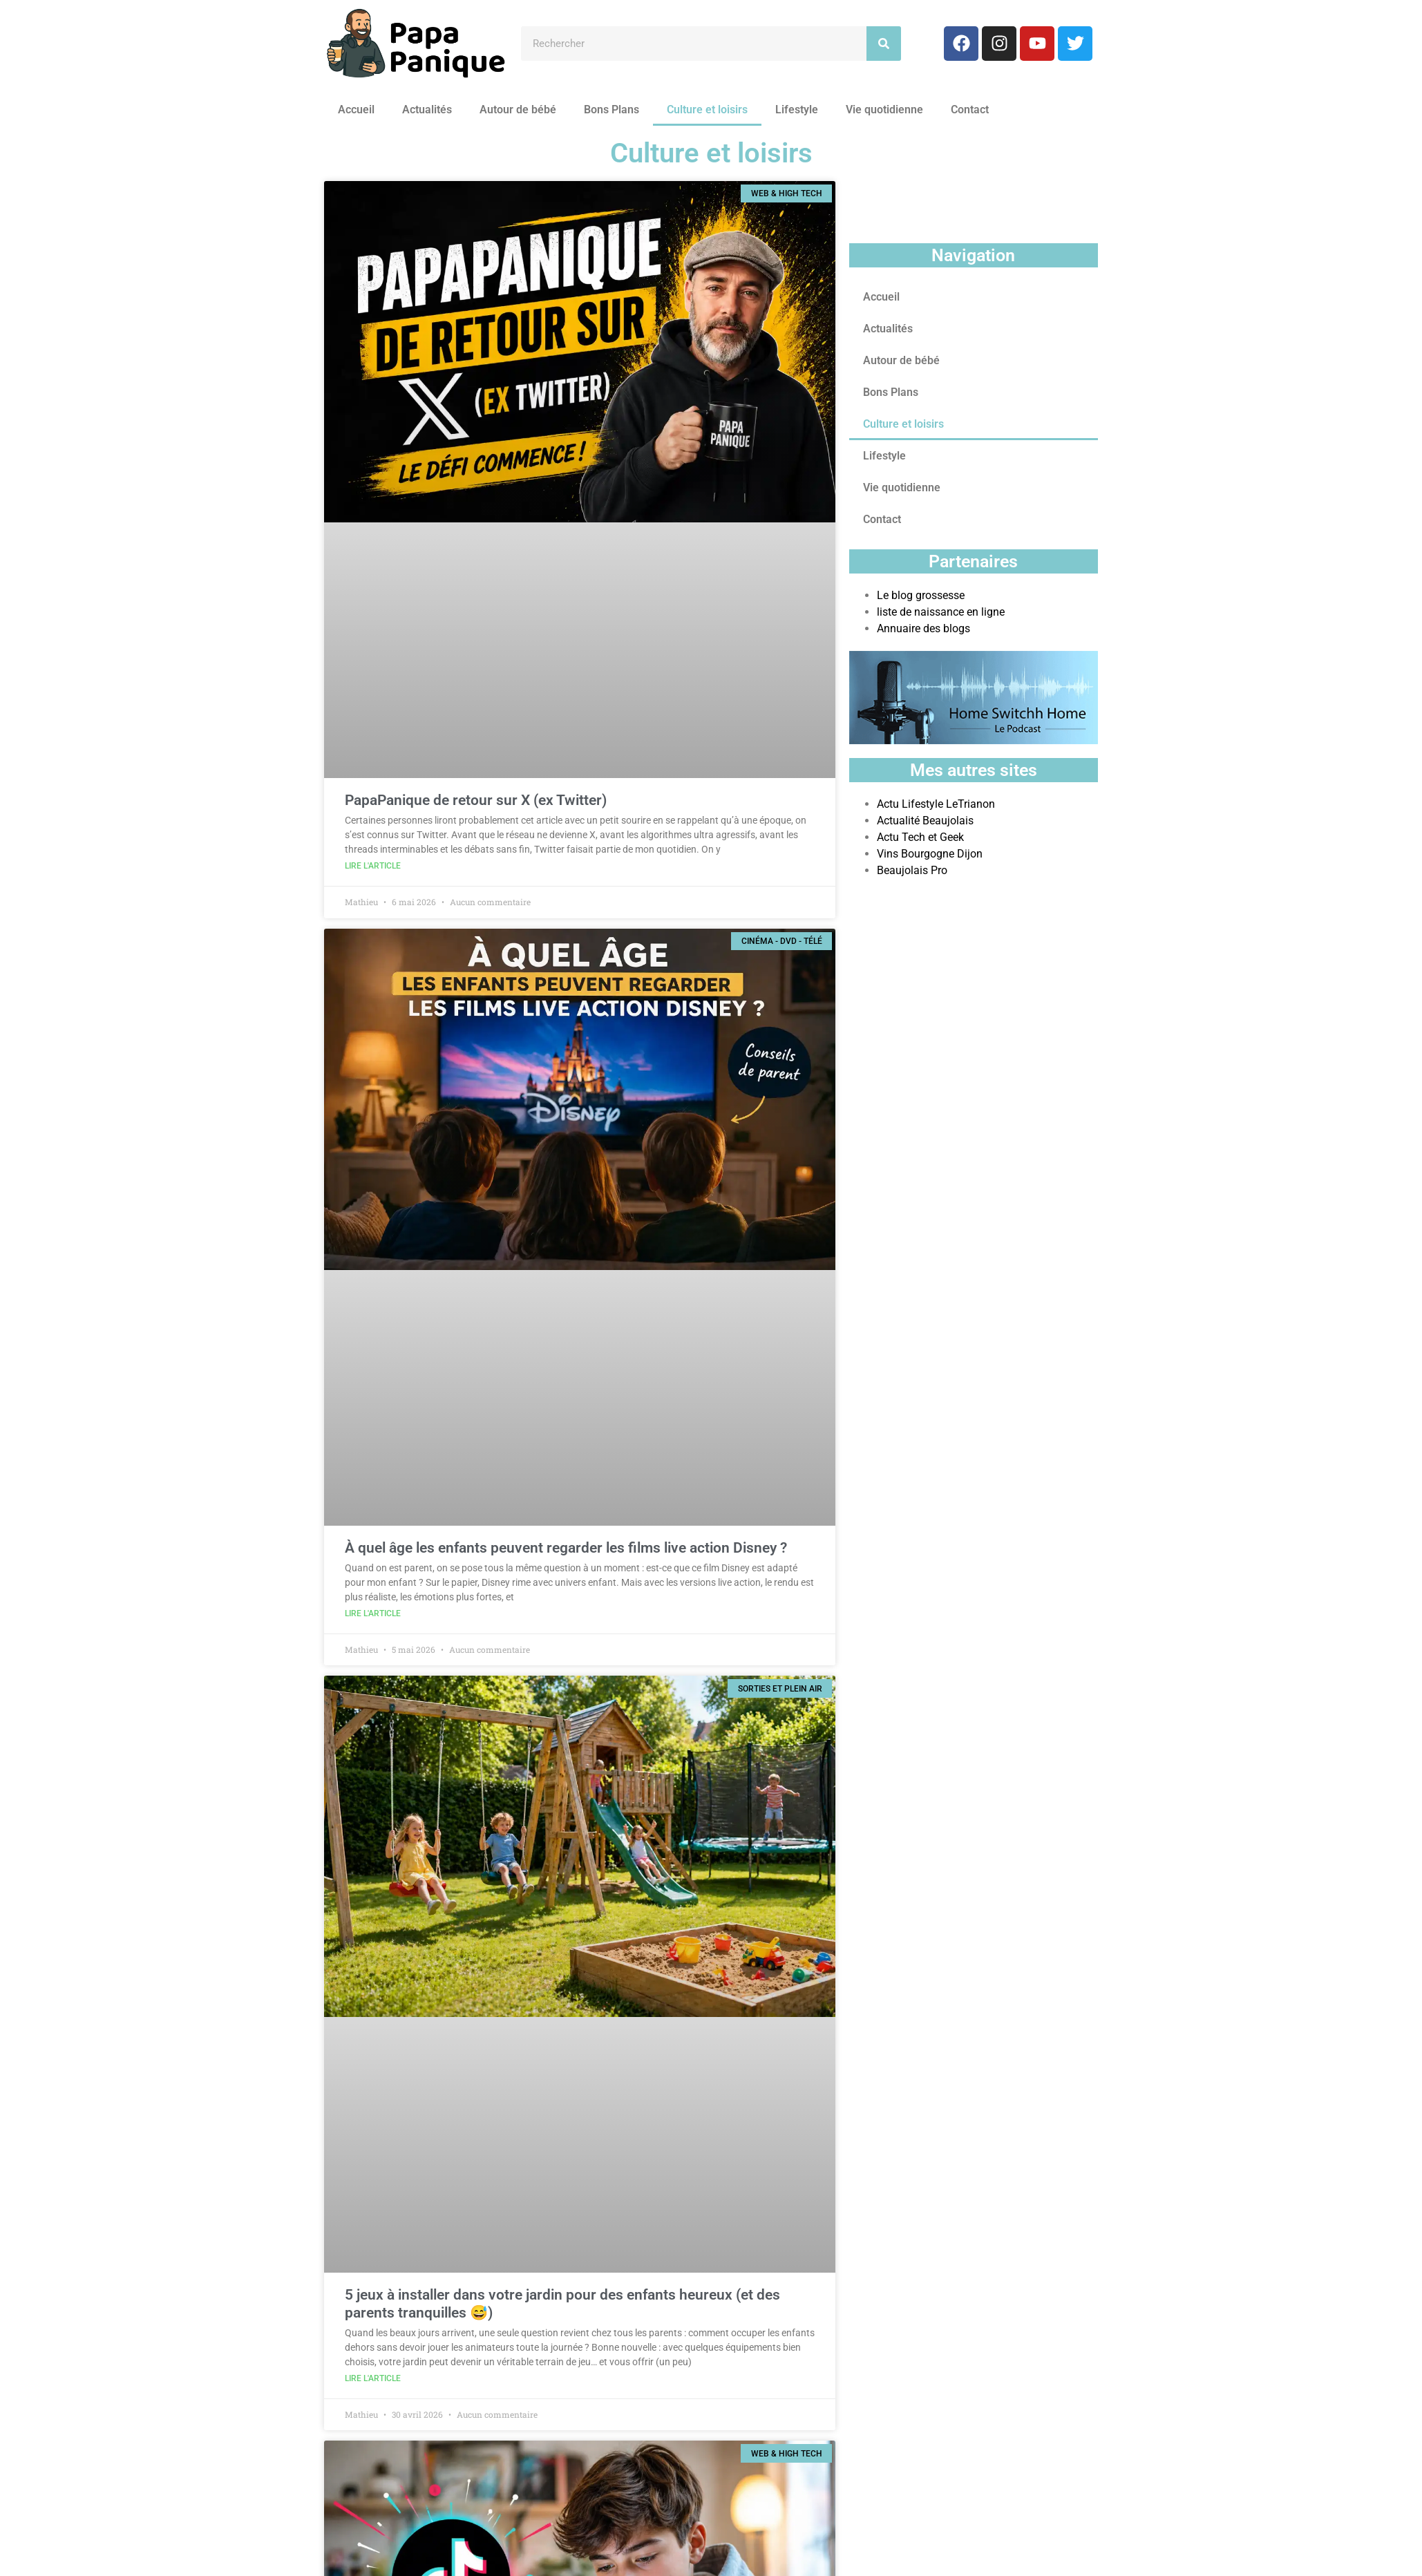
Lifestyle (796, 109)
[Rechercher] (883, 43)
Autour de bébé (518, 109)
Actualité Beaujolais (925, 820)
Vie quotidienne (884, 109)
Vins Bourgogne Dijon (930, 853)
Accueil (356, 109)
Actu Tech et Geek (920, 837)
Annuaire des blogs (923, 628)
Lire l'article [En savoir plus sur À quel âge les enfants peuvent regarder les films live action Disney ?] (373, 1613)
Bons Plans (611, 109)
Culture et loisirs (707, 109)
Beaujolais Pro (912, 870)
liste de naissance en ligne (941, 611)
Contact (970, 109)
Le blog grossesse (921, 595)
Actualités (427, 109)
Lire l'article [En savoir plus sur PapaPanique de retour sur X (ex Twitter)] (373, 866)
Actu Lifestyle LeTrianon (936, 804)
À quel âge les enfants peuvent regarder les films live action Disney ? (566, 1548)
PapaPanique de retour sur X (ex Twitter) (476, 800)
